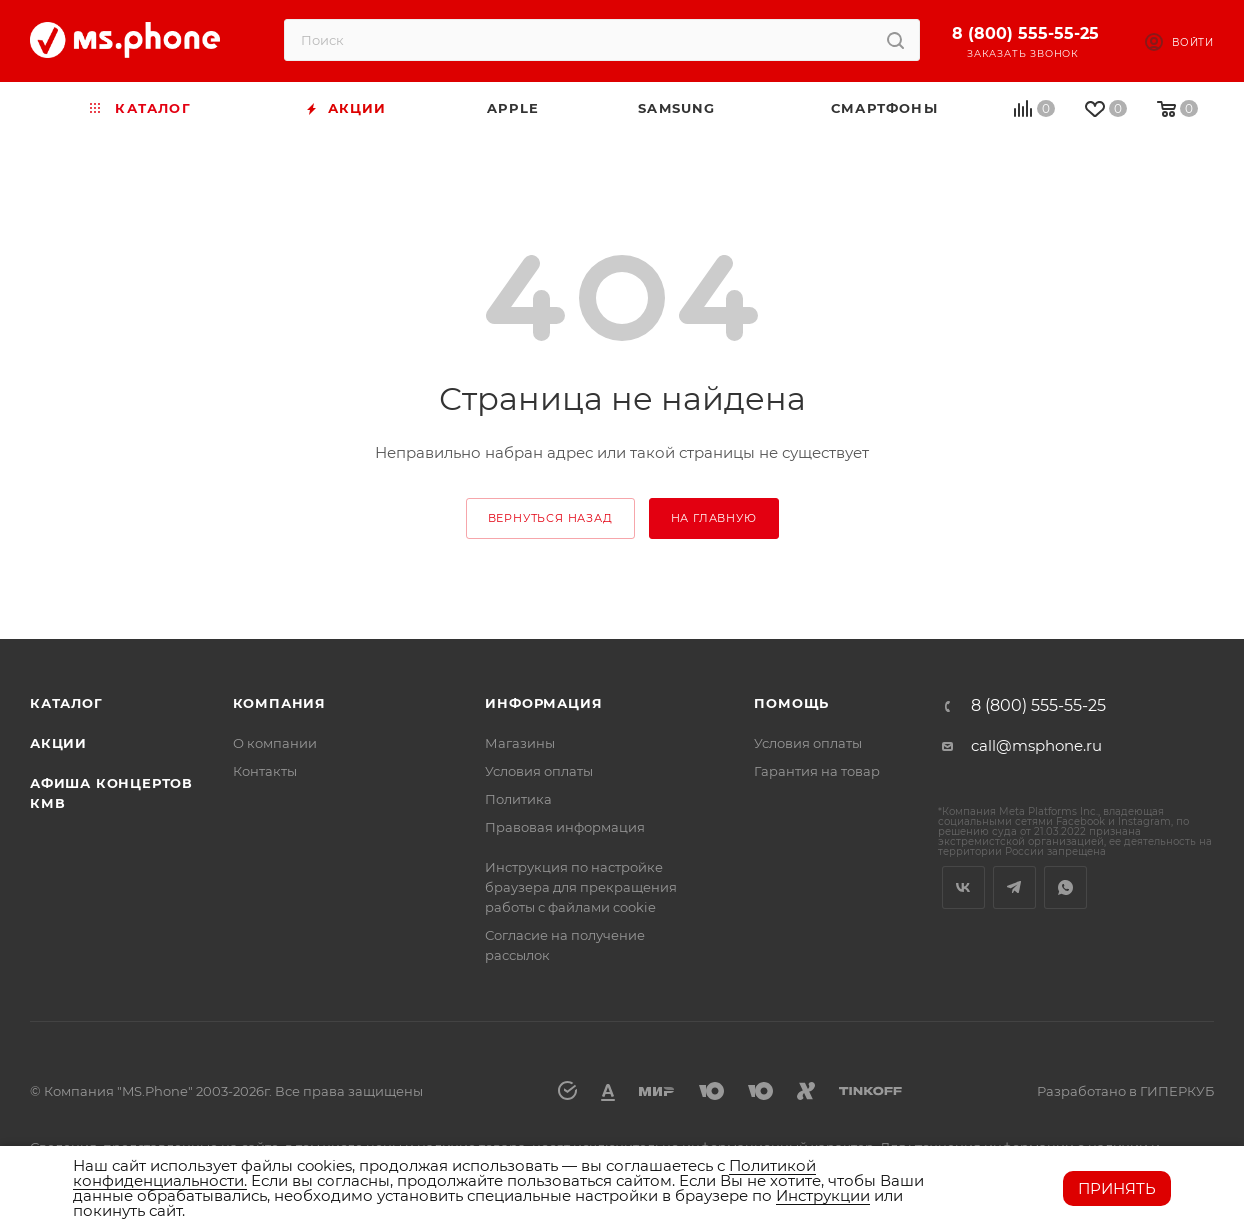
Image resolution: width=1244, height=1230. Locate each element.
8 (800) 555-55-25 (1025, 33)
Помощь (791, 703)
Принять (1117, 1188)
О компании (275, 743)
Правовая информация (565, 827)
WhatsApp (1065, 887)
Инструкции (823, 1195)
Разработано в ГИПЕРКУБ (1125, 1091)
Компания (279, 703)
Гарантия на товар (817, 771)
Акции (58, 743)
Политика (518, 799)
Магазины (520, 743)
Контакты (265, 771)
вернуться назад (550, 518)
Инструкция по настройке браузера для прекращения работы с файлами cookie (581, 887)
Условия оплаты (539, 771)
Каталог (66, 703)
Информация (543, 703)
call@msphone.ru (1036, 745)
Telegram (1014, 887)
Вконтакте (963, 887)
